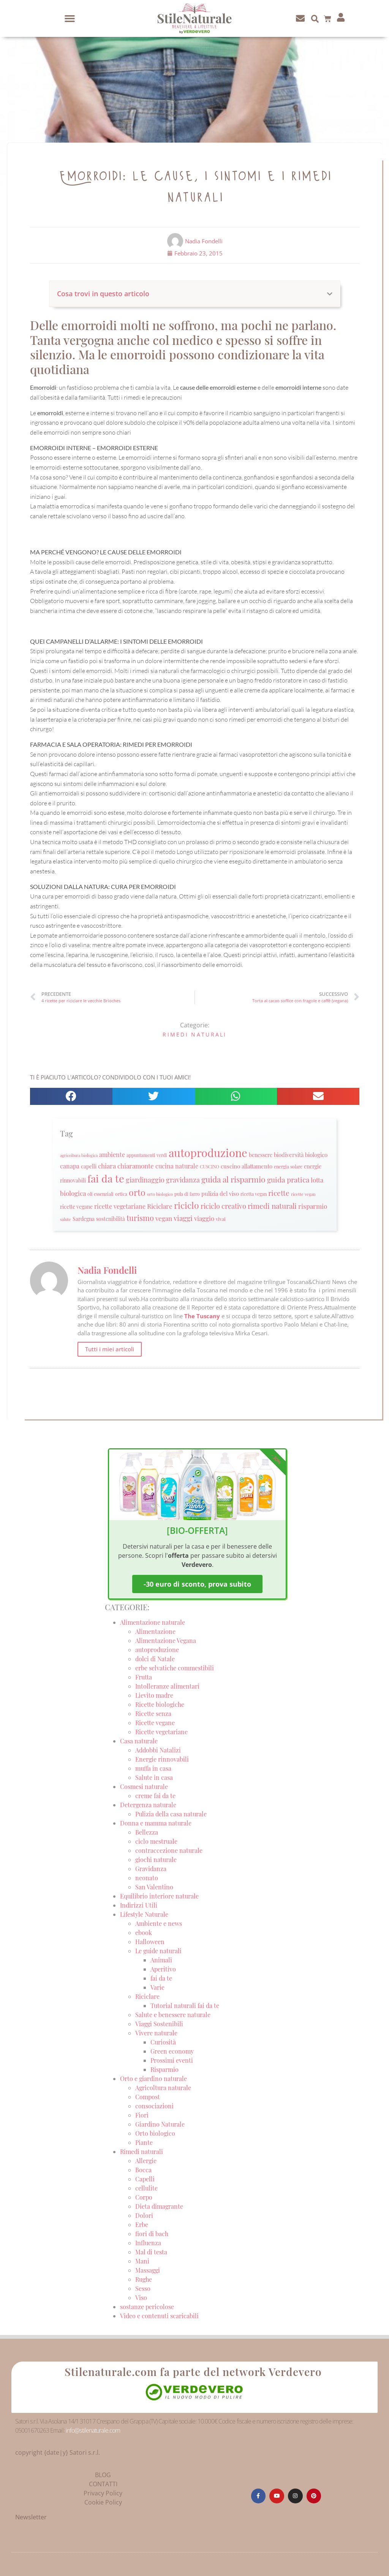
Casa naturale (139, 1741)
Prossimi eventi (171, 2060)
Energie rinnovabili (162, 1759)
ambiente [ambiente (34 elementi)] (112, 1155)
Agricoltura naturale (163, 2088)
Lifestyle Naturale (145, 1914)
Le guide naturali (158, 1951)
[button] (70, 18)
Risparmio (164, 2069)
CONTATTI (103, 2484)
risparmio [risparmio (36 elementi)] (312, 1206)
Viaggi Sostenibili (159, 2024)
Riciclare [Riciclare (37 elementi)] (159, 1206)
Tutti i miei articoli (109, 1349)
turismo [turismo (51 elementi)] (140, 1218)
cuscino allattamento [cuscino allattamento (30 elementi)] (246, 1166)
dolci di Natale (155, 1659)
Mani (142, 2261)
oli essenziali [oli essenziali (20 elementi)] (100, 1194)
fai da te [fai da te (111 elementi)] (105, 1178)
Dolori (144, 2215)
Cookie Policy (103, 2502)
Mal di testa (151, 2252)
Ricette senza (153, 1713)
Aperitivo (163, 1969)
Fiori (142, 2115)
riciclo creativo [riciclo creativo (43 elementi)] (223, 1206)
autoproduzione (157, 1650)
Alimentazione (155, 1631)
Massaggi (147, 2270)
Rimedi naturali (195, 1034)
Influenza (148, 2243)
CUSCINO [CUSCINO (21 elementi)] (209, 1166)
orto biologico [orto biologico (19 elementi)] (160, 1194)
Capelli (145, 2179)
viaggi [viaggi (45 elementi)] (183, 1218)
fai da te (161, 1978)
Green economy (172, 2051)
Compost (147, 2097)
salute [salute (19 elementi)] (65, 1219)
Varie (157, 1987)
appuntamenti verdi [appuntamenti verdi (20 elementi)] (147, 1155)
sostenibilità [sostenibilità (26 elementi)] (110, 1218)
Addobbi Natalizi (158, 1750)
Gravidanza (150, 1869)
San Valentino (154, 1887)
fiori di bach (151, 2234)
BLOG (103, 2475)
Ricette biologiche (159, 1704)
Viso (141, 2297)
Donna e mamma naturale (155, 1823)
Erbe (141, 2224)
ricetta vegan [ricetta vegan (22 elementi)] (253, 1194)
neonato (146, 1878)
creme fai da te (155, 1796)
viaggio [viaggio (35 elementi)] (204, 1218)
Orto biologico (155, 2133)
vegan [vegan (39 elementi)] (163, 1218)
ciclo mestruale (156, 1841)
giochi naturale (156, 1859)
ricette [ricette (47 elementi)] (278, 1193)
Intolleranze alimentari (167, 1686)
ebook (143, 1932)
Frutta (143, 1677)
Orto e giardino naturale (153, 2078)
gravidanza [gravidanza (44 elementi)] (183, 1179)
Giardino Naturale (160, 2124)
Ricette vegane (155, 1723)
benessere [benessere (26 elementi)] (260, 1154)
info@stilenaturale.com (93, 2430)
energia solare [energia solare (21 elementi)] (288, 1166)
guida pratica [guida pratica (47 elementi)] (288, 1179)
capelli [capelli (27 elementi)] (88, 1166)
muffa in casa (153, 1768)
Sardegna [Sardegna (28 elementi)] (84, 1218)
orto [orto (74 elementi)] (137, 1192)
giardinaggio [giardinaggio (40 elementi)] (145, 1179)
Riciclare (147, 1996)
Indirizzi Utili (138, 1905)
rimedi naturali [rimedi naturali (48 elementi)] (272, 1206)
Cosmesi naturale (144, 1786)
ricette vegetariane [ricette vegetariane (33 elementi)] (119, 1206)
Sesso (142, 2288)
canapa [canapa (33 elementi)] (69, 1166)
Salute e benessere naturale (172, 2015)
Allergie (146, 2161)
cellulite (146, 2188)
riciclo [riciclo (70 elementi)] (186, 1205)
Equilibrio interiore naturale (159, 1896)
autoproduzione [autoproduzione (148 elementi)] (208, 1152)
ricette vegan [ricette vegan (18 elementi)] (303, 1194)
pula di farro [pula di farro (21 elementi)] (187, 1194)
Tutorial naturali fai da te (184, 2005)
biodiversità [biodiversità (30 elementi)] (289, 1155)
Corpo (143, 2197)
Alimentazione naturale (152, 1622)
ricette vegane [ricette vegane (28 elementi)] (76, 1206)
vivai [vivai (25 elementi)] (221, 1219)
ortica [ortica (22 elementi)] (121, 1194)
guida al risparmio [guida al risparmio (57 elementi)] (233, 1179)
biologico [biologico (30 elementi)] (316, 1155)
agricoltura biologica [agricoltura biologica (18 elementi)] (79, 1155)
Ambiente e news (158, 1923)
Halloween (149, 1942)
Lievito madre (154, 1695)
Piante (144, 2142)
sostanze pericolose (147, 2307)
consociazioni (154, 2106)
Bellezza (146, 1832)
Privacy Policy (103, 2493)
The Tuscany (202, 1316)
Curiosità (163, 2042)
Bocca (143, 2170)
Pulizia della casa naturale (171, 1814)
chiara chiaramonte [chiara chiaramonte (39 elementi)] (126, 1165)
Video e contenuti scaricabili (159, 2316)
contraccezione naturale (168, 1850)
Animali (161, 1960)
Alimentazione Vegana (165, 1640)
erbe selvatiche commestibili (174, 1668)
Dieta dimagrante (159, 2206)
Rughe (143, 2279)
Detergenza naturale (148, 1805)
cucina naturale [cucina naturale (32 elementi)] (176, 1166)
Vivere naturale (156, 2033)
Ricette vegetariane (161, 1732)
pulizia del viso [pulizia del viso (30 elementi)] (220, 1193)
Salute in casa (154, 1777)
